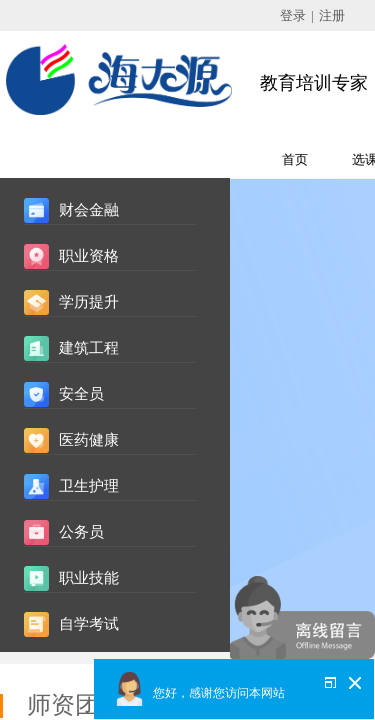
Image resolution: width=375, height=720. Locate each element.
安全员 (81, 394)
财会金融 (89, 210)
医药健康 (89, 440)
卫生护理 (89, 486)
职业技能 (89, 578)
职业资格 (89, 256)
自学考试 (89, 624)
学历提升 (89, 302)
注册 (332, 15)
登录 (293, 15)
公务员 (81, 532)
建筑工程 (89, 348)
